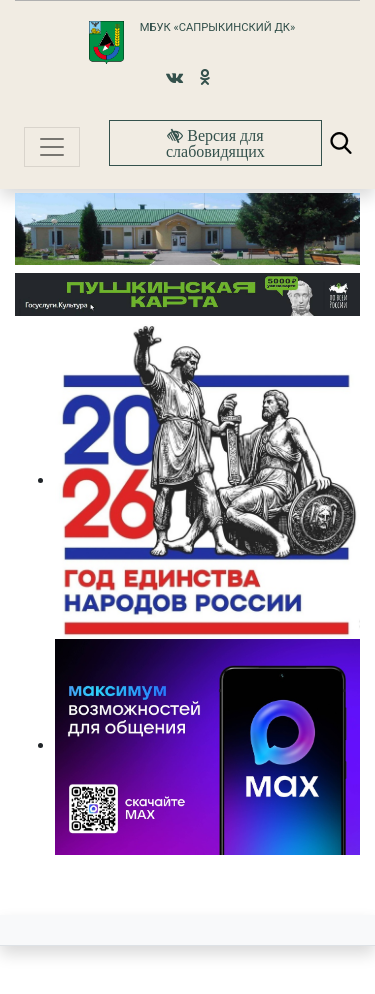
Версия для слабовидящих (215, 143)
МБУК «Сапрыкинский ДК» (217, 27)
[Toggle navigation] (52, 147)
